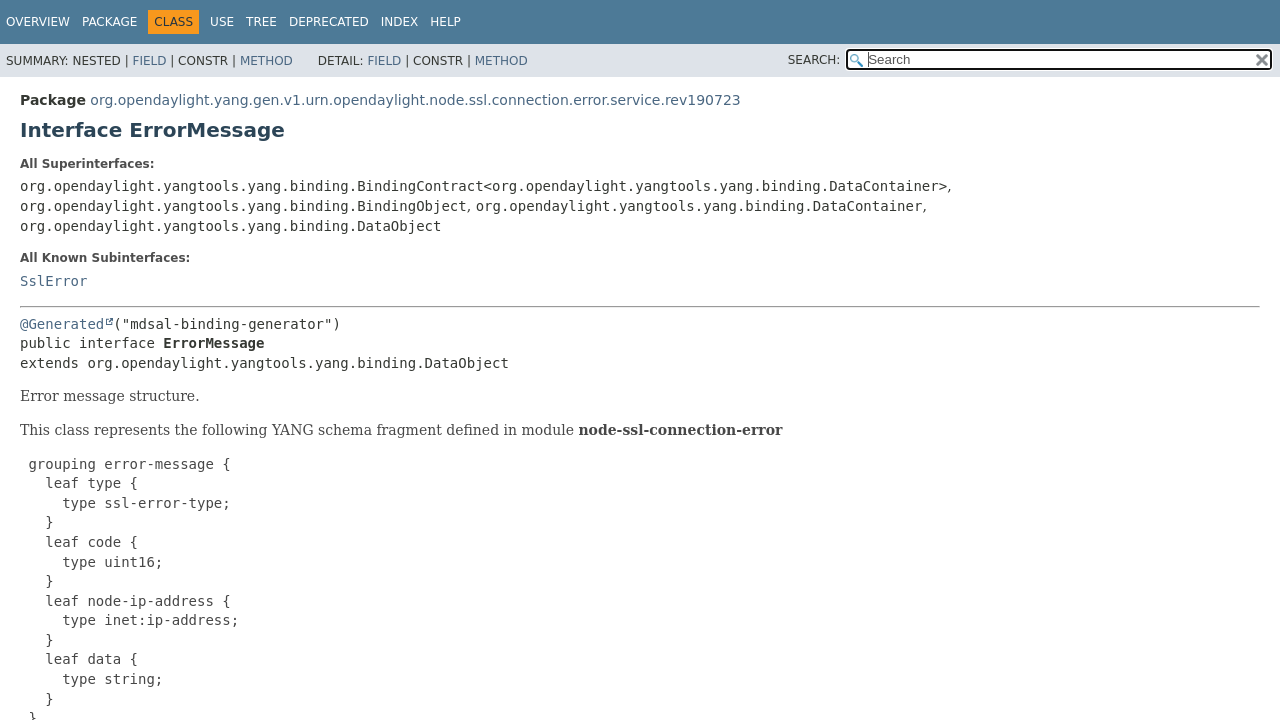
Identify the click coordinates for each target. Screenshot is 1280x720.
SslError (53, 281)
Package (109, 22)
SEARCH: (814, 60)
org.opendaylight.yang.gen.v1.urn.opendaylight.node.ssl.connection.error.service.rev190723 (415, 100)
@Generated (62, 324)
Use (222, 22)
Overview (38, 22)
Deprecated (329, 22)
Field (149, 61)
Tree (261, 22)
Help (445, 22)
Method (266, 61)
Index (400, 22)
